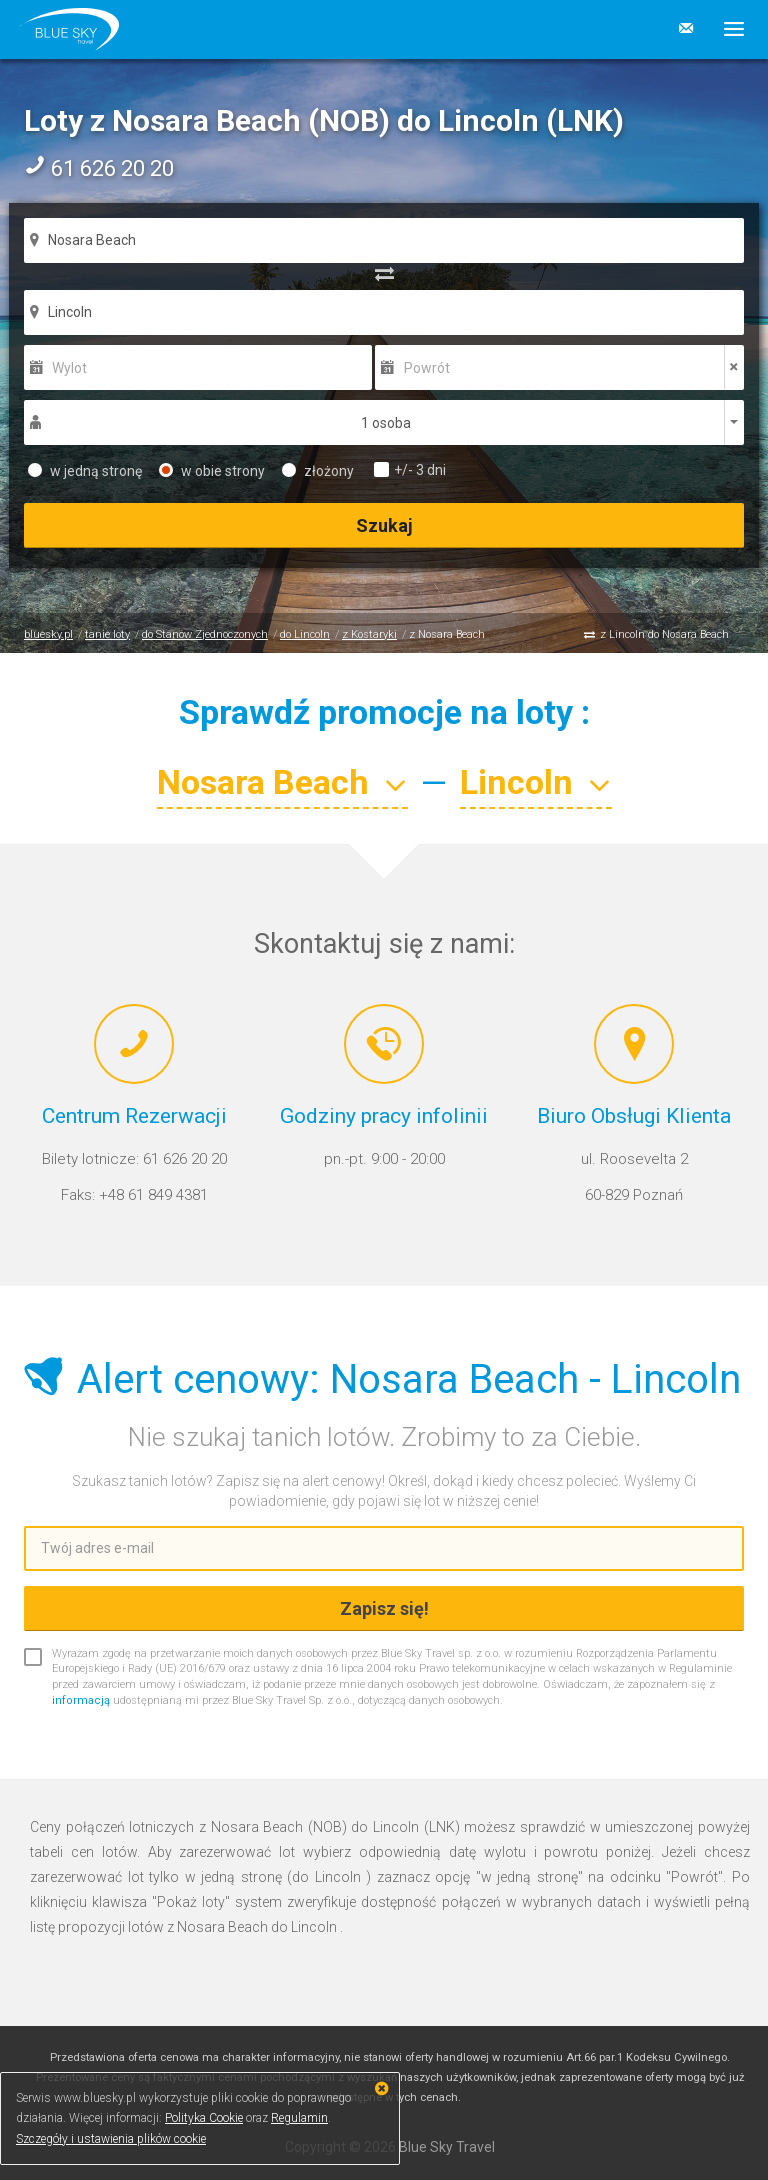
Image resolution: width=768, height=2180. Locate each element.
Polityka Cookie (204, 2118)
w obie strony (212, 471)
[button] (726, 29)
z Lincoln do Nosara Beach (664, 634)
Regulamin (299, 2118)
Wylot (69, 368)
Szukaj (384, 525)
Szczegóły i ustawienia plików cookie (111, 2139)
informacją (81, 1700)
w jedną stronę (85, 471)
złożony (318, 471)
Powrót (427, 368)
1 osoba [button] (386, 423)
